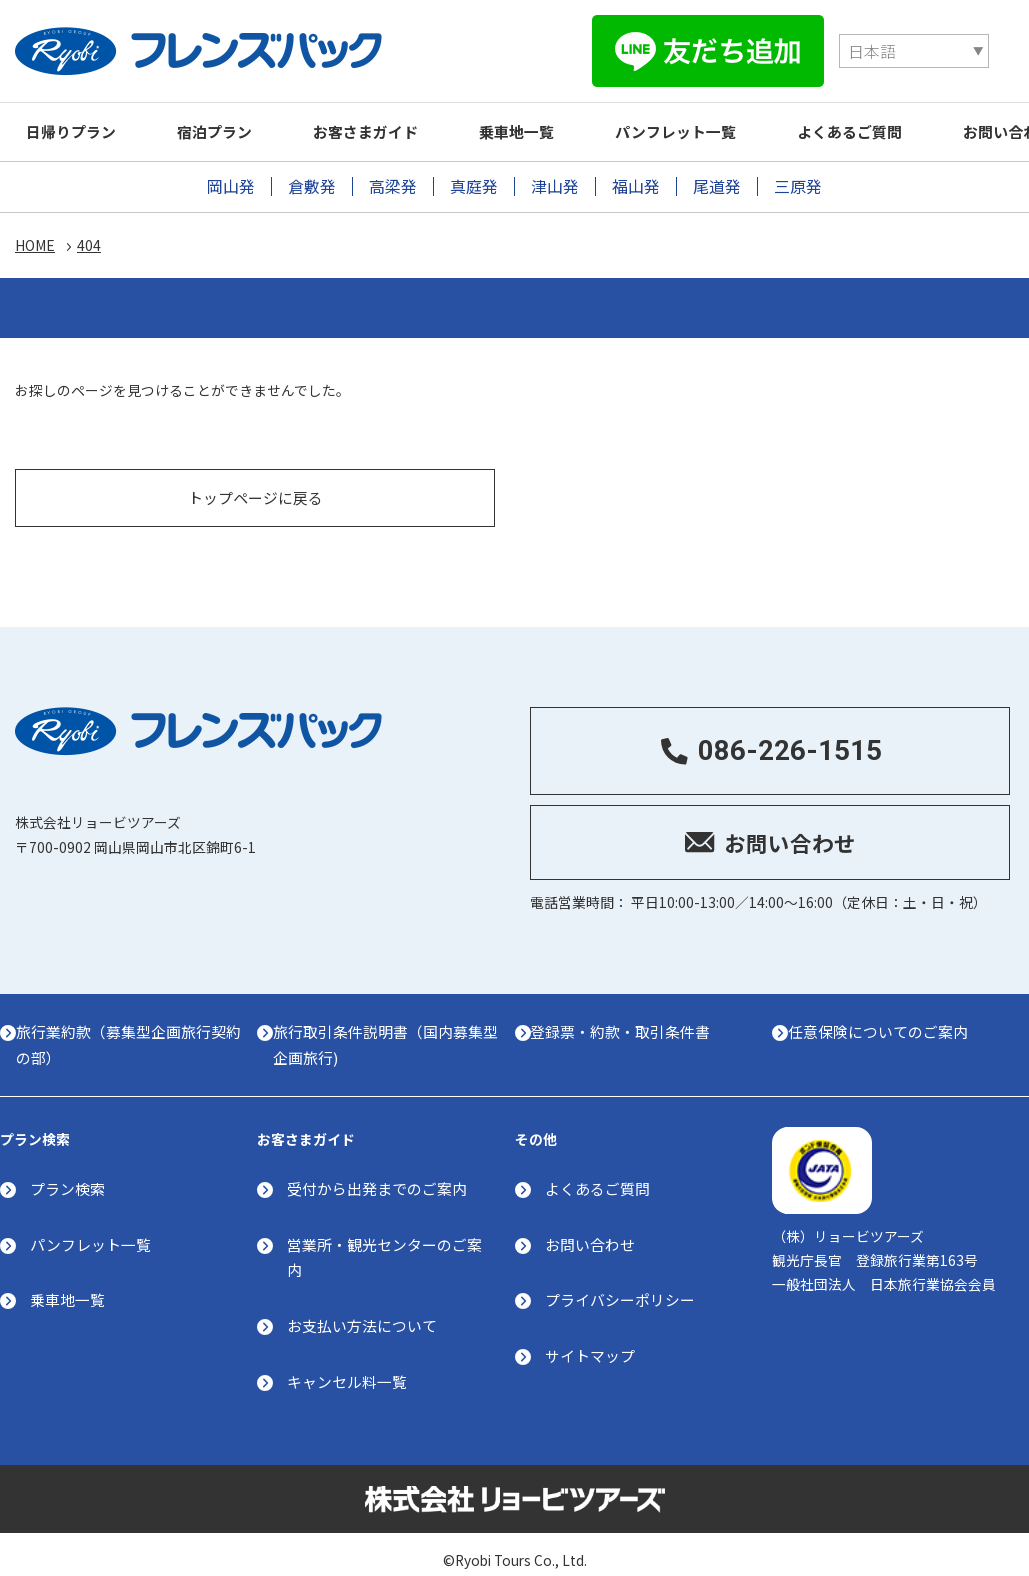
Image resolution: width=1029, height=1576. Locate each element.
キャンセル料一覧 (347, 1368)
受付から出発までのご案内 (377, 1173)
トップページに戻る (255, 479)
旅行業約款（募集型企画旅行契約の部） (129, 1027)
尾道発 (717, 181)
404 (89, 242)
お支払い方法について (362, 1312)
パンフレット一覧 (715, 126)
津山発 (555, 181)
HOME (35, 242)
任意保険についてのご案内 (886, 1014)
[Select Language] (676, 49)
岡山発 (231, 181)
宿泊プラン (227, 126)
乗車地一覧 (547, 126)
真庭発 (474, 181)
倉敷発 (312, 181)
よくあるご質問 (898, 126)
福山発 (636, 181)
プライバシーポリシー (620, 1285)
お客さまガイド (387, 126)
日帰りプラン (75, 126)
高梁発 (393, 181)
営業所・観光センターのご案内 (384, 1242)
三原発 (798, 181)
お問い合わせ (590, 1229)
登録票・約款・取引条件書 (629, 1014)
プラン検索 (67, 1173)
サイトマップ (590, 1342)
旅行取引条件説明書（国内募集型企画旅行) (386, 1027)
